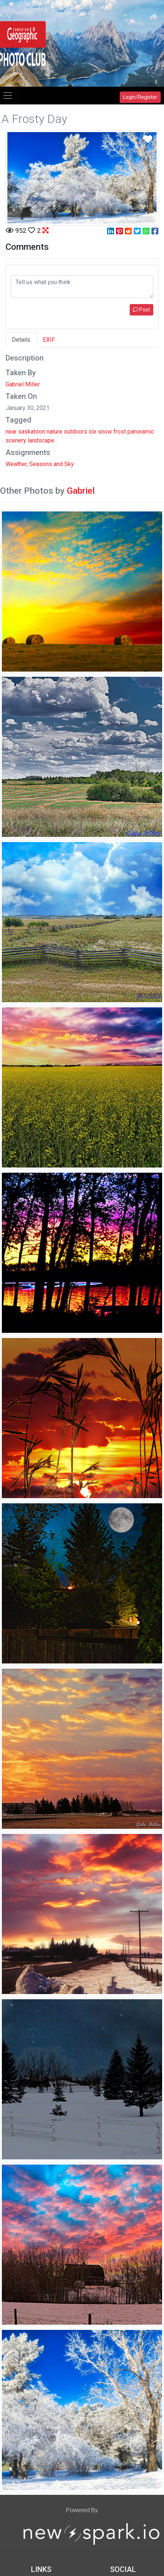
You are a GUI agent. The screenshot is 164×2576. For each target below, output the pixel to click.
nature (54, 431)
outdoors (75, 431)
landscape (41, 440)
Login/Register (140, 97)
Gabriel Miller (23, 384)
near (11, 431)
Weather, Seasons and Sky (40, 464)
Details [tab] (21, 339)
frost (119, 431)
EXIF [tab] (49, 339)
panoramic (140, 431)
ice (92, 431)
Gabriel (81, 491)
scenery (16, 440)
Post (141, 310)
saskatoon (31, 431)
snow (105, 431)
